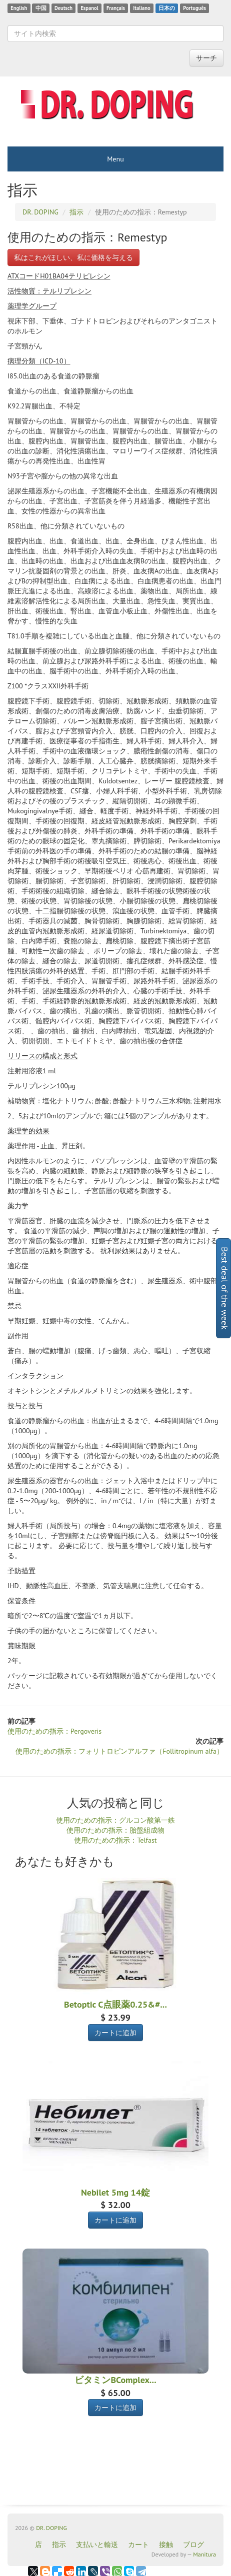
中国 (41, 7)
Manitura (204, 2554)
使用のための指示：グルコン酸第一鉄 (115, 1820)
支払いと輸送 (97, 2544)
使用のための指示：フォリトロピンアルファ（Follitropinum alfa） (120, 1751)
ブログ (193, 2544)
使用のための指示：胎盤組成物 (115, 1830)
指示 (59, 2544)
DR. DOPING (51, 2528)
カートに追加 (115, 2032)
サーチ (206, 57)
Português (194, 7)
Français (115, 7)
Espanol (89, 7)
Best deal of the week (224, 1288)
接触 (166, 2544)
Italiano (141, 7)
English (18, 7)
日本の (166, 7)
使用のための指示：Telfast (115, 1840)
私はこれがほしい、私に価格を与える (73, 257)
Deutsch (63, 7)
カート (138, 2544)
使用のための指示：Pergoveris (55, 1731)
